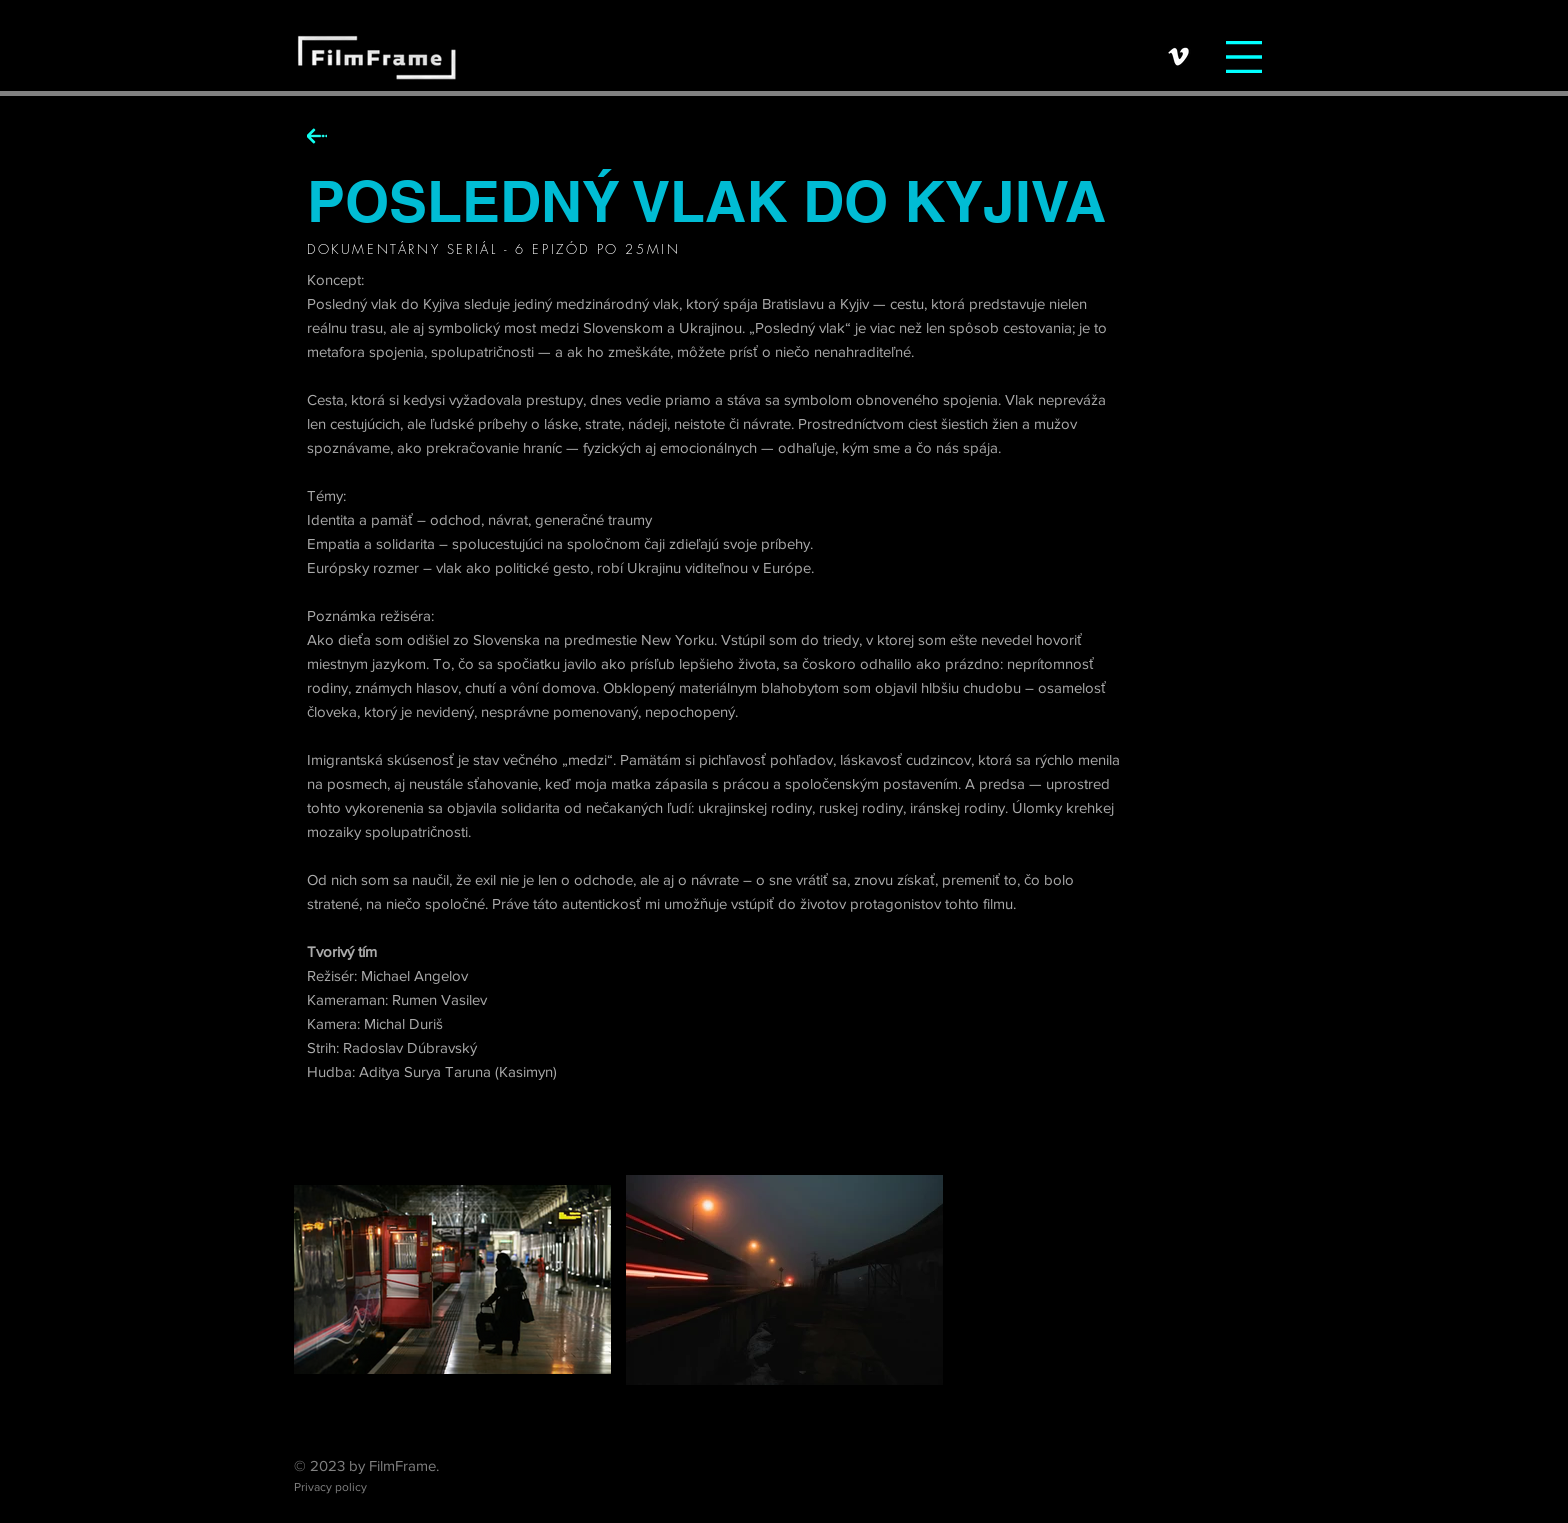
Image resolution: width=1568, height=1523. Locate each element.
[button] (1244, 57)
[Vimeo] (1178, 56)
